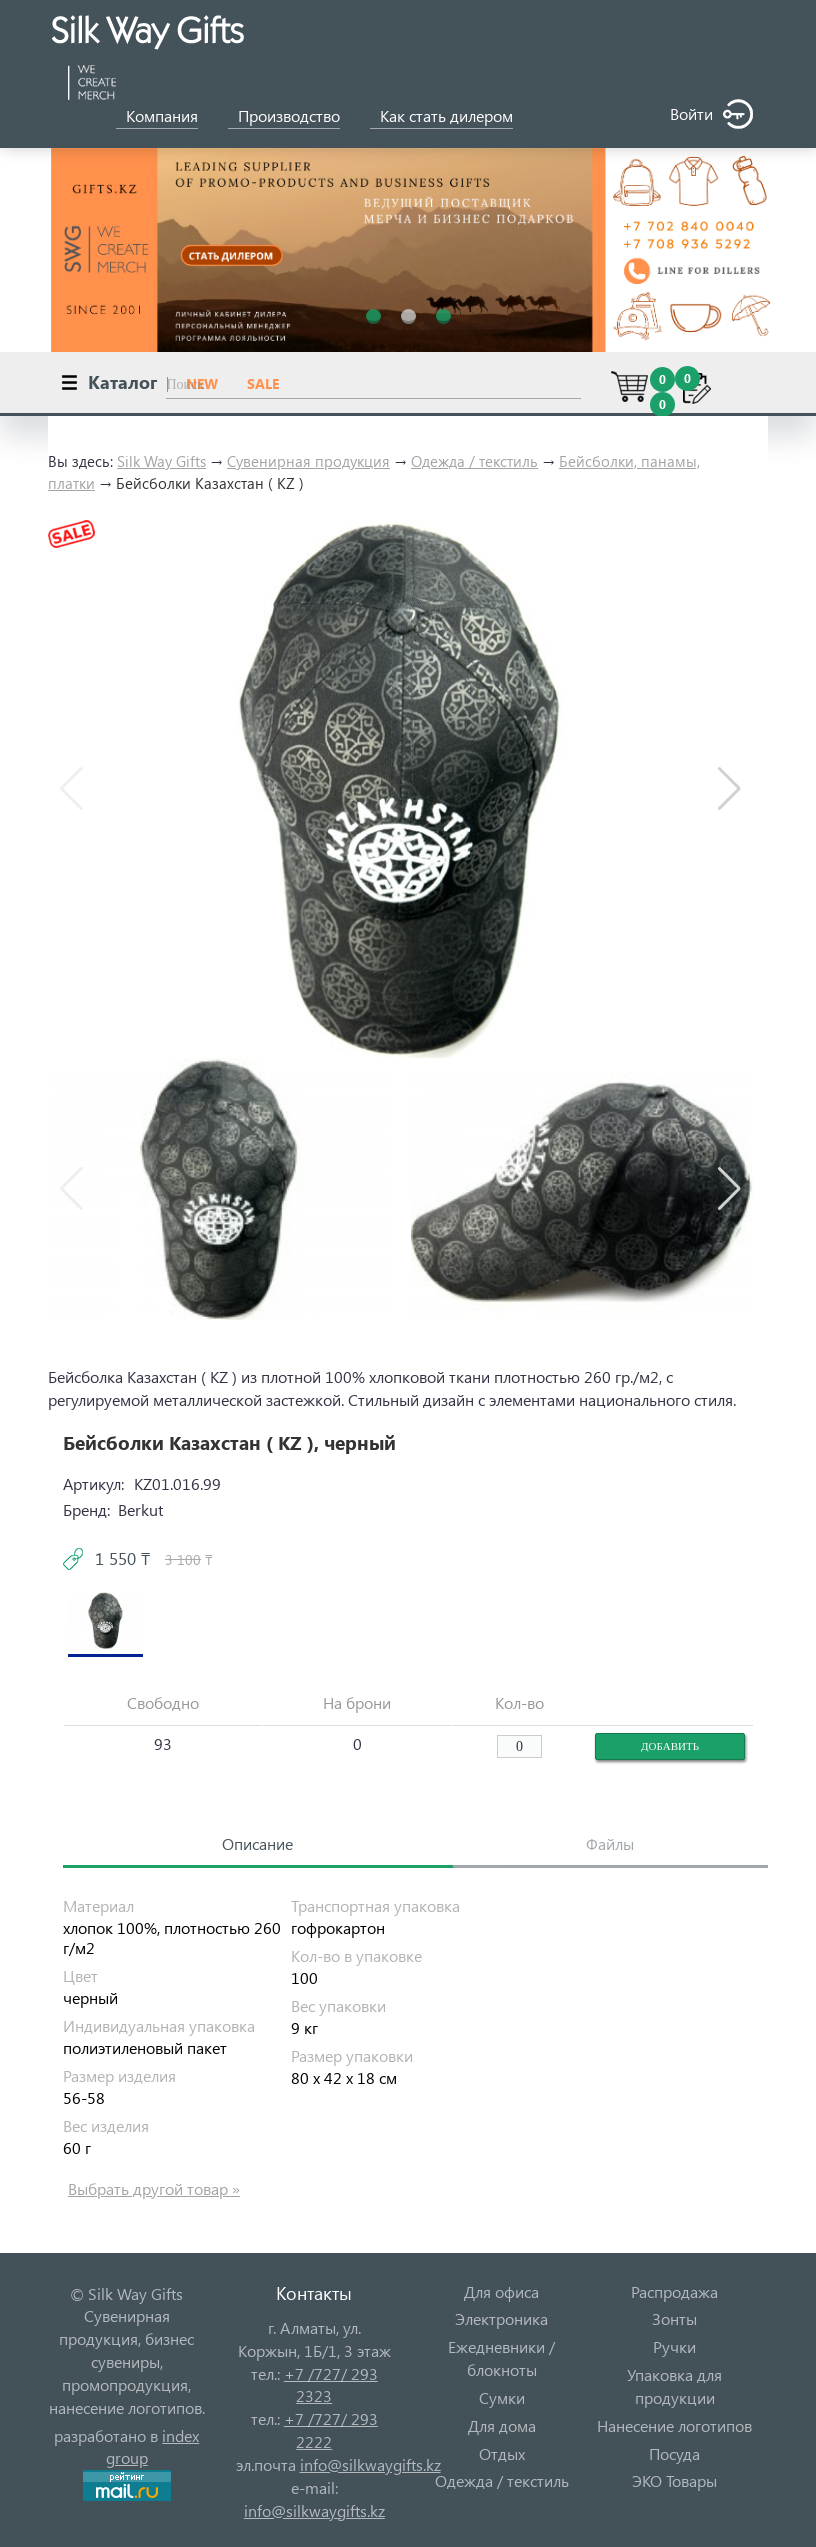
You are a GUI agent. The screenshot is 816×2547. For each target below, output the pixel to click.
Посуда (674, 2453)
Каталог (122, 381)
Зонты (674, 2318)
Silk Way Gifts (161, 461)
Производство (289, 115)
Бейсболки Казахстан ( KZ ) (210, 483)
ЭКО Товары (674, 2480)
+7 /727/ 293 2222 (331, 2430)
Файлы (610, 1843)
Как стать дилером (446, 115)
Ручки (674, 2346)
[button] (729, 789)
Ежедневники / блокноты (501, 2358)
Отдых (502, 2453)
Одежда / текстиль (474, 461)
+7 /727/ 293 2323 (331, 2385)
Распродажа (674, 2291)
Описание (257, 1843)
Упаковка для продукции (674, 2386)
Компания (162, 115)
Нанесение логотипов (674, 2425)
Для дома (502, 2425)
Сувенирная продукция (308, 461)
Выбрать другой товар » (154, 2188)
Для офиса (501, 2291)
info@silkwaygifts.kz (370, 2464)
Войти (711, 114)
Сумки (502, 2397)
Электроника (501, 2318)
